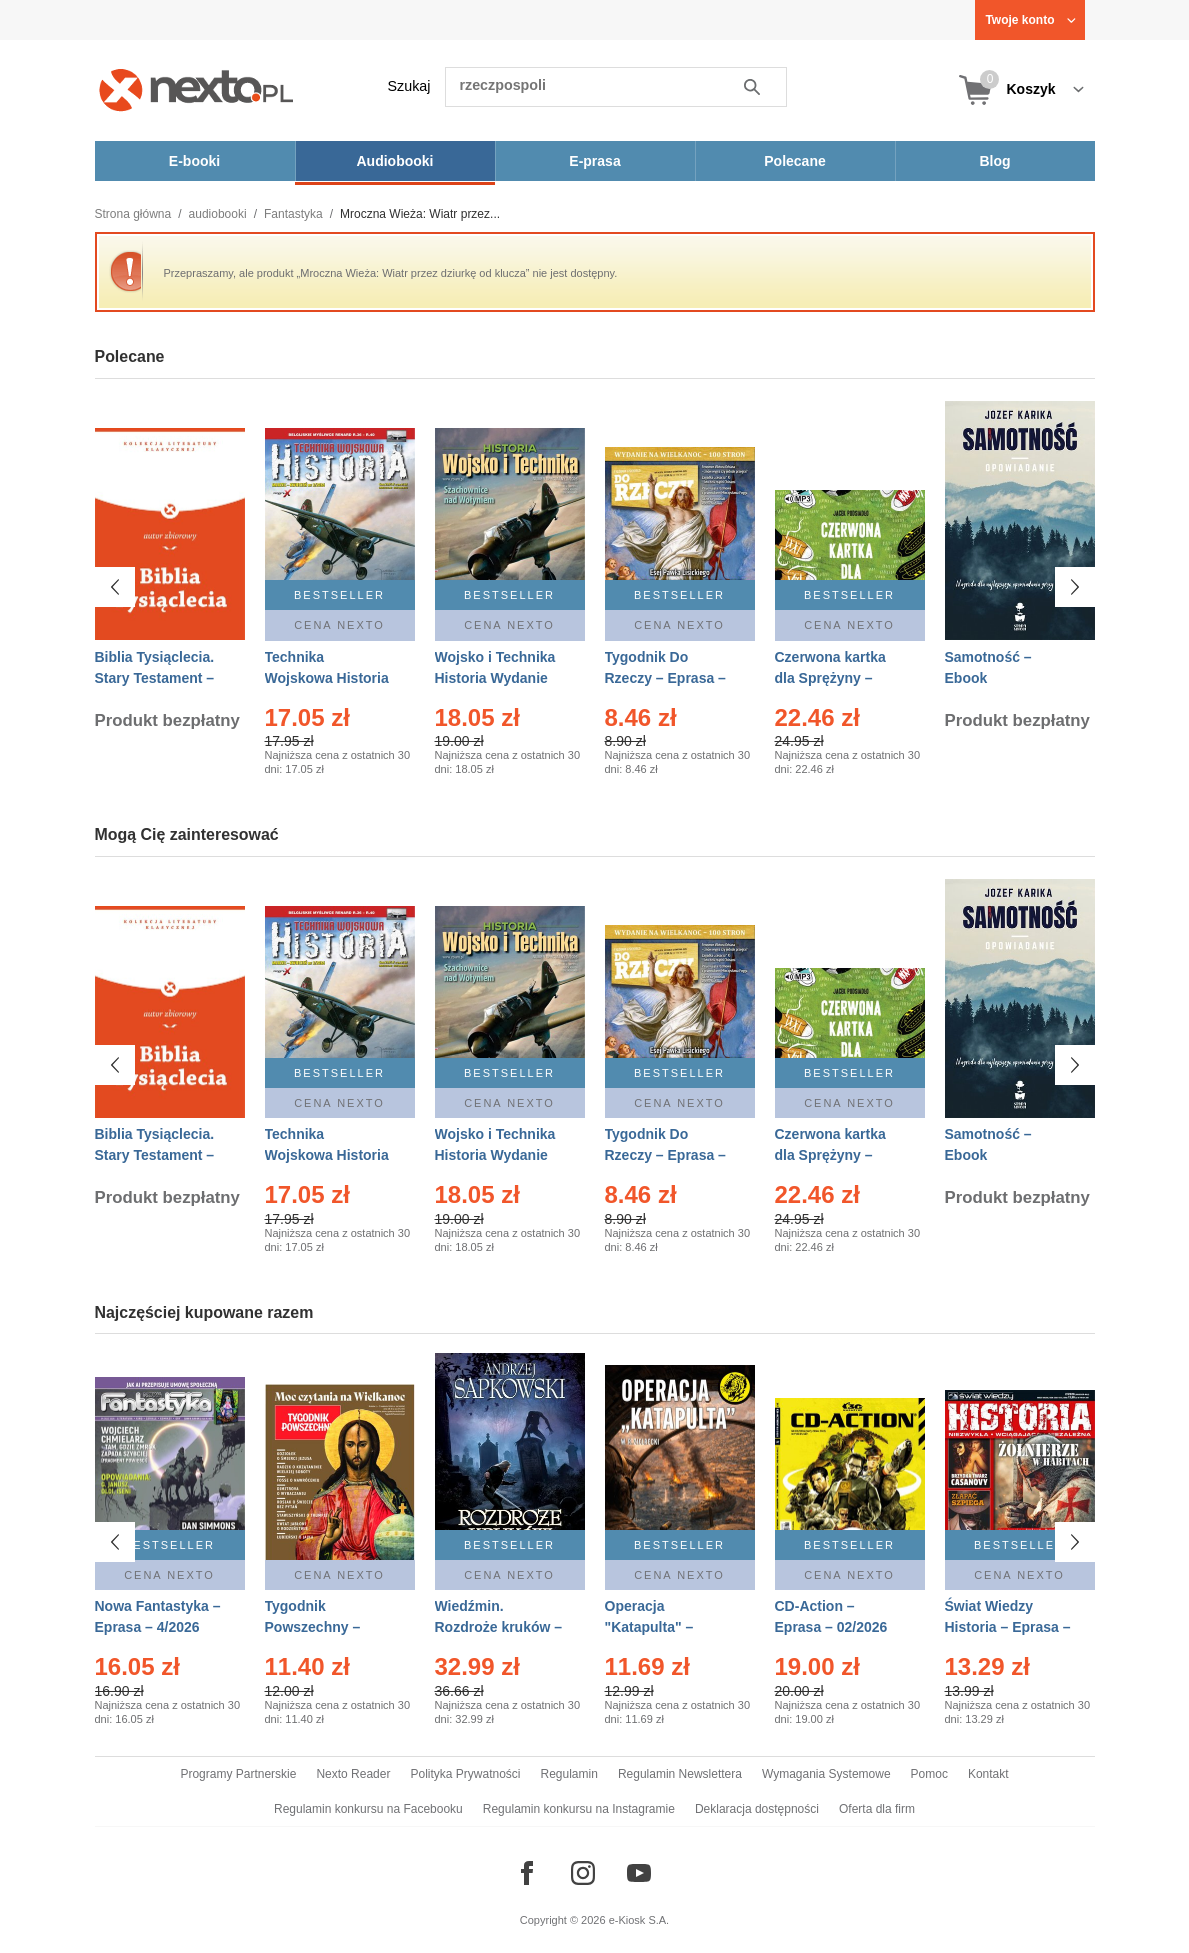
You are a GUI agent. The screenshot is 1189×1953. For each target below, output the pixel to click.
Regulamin (569, 1774)
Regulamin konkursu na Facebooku (368, 1809)
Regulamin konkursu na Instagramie (579, 1809)
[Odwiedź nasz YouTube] (639, 1873)
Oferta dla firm (877, 1809)
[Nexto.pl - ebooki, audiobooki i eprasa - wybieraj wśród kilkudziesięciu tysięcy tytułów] (196, 89)
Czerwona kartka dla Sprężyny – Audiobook (830, 678)
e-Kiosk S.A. (639, 1920)
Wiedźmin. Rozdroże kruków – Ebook (499, 1627)
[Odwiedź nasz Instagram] (583, 1873)
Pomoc (929, 1774)
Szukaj (409, 86)
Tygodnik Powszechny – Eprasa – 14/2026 (321, 1627)
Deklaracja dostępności (757, 1809)
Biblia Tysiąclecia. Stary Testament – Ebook (155, 678)
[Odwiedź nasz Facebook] (527, 1873)
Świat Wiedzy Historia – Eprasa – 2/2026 (1008, 1627)
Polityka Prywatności (465, 1774)
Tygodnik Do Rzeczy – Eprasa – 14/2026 (665, 678)
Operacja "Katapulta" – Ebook (649, 1627)
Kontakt (988, 1774)
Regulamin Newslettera (680, 1774)
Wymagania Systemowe (826, 1774)
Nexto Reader (353, 1774)
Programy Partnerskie (238, 1774)
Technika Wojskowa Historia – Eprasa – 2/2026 (327, 678)
